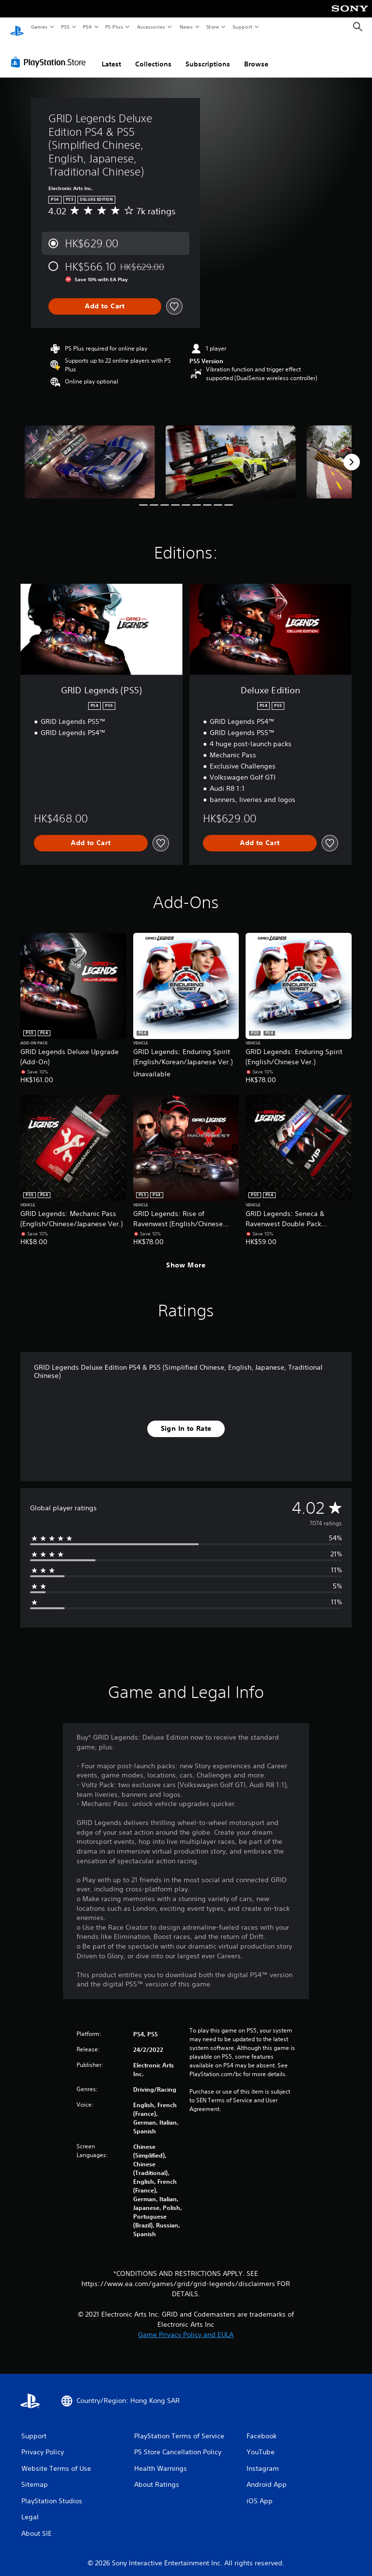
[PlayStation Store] (50, 53)
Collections (153, 54)
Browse (256, 54)
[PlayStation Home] (17, 27)
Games (39, 26)
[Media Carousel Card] (90, 452)
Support (242, 26)
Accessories (151, 26)
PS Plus (114, 26)
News (186, 26)
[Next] (351, 453)
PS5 (65, 26)
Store (212, 26)
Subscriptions (208, 54)
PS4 (87, 26)
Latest (111, 54)
